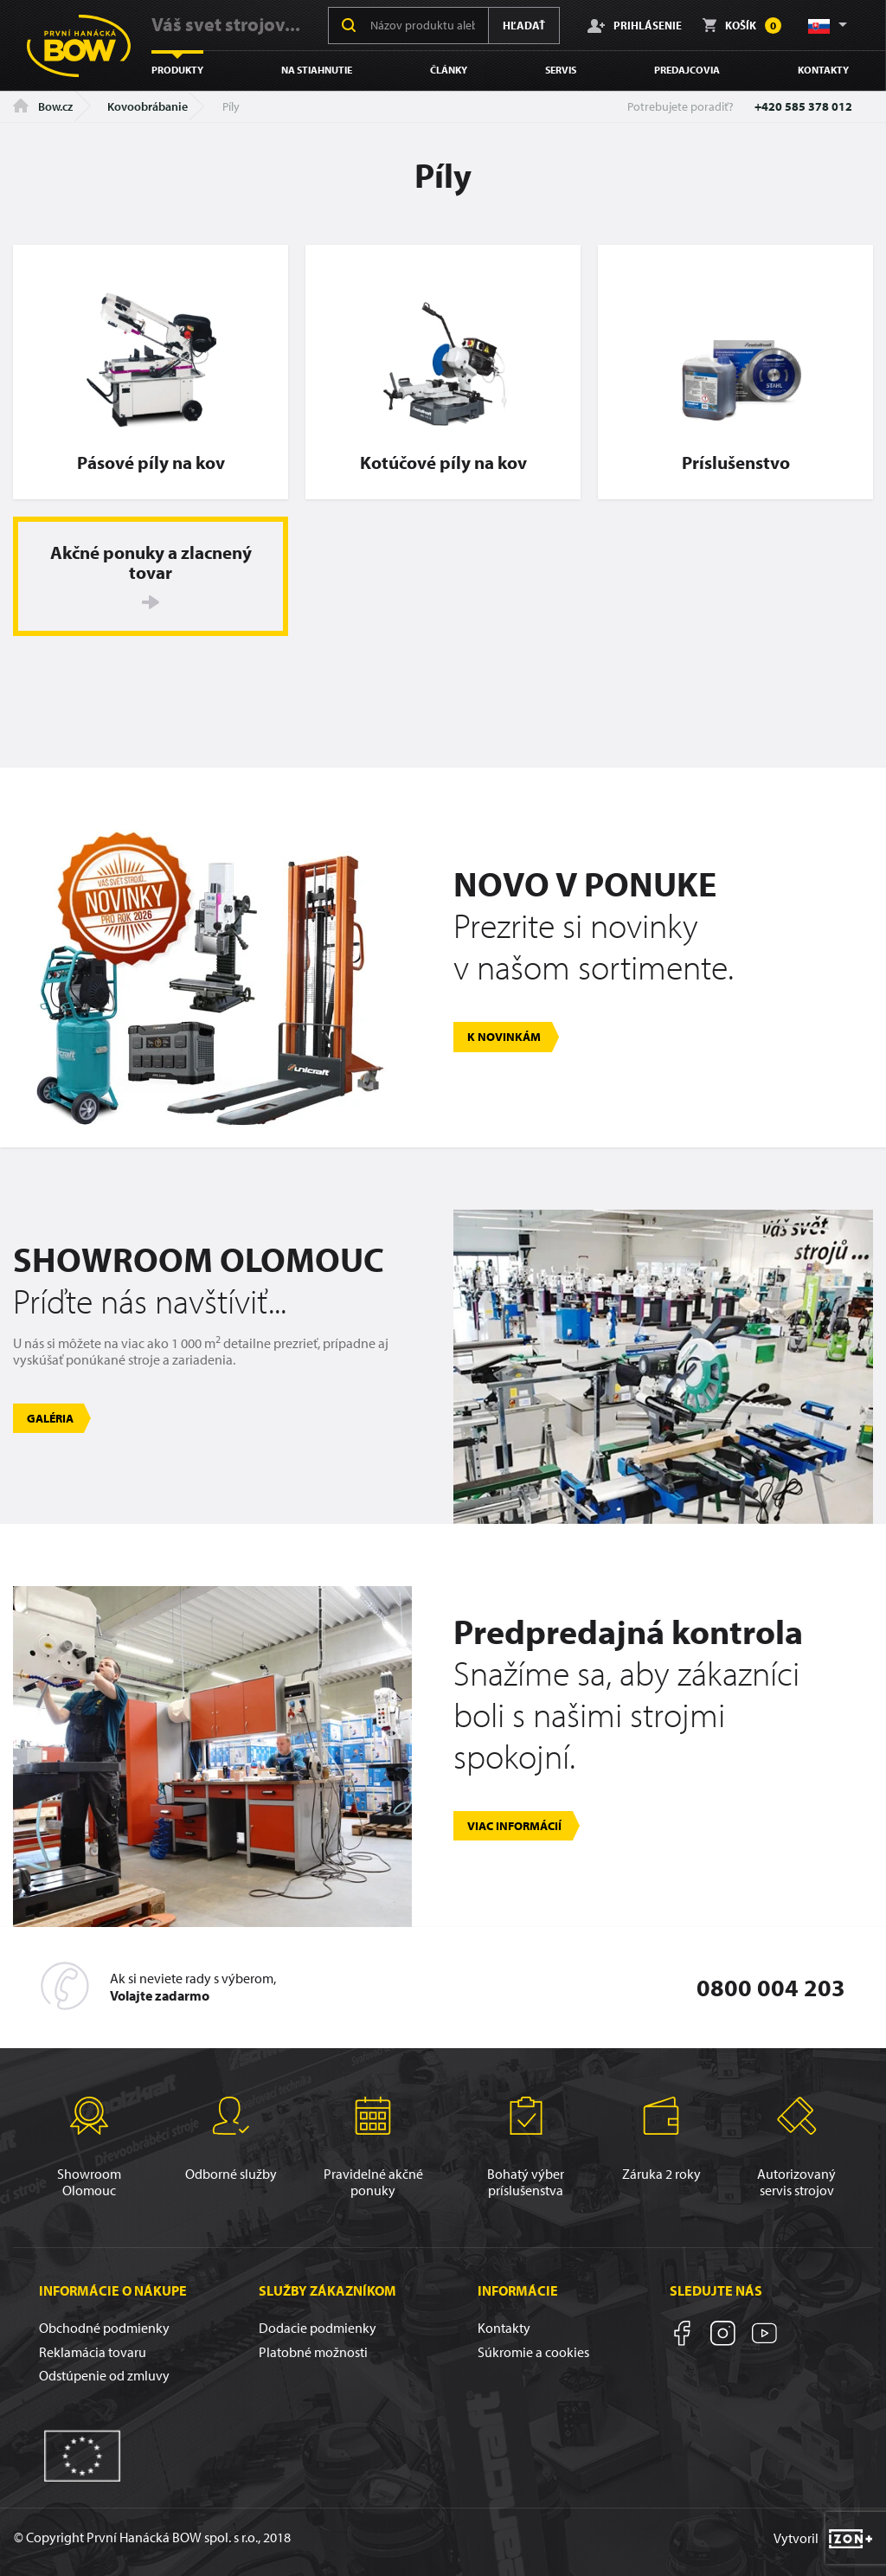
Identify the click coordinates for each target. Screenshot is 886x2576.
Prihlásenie (634, 25)
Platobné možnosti (313, 2352)
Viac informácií (514, 1826)
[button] (826, 25)
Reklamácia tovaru (92, 2352)
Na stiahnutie (316, 69)
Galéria (50, 1418)
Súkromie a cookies (533, 2352)
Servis (560, 69)
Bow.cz (43, 106)
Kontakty (823, 69)
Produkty (177, 69)
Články (448, 69)
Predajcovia (687, 69)
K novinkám (504, 1036)
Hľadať (524, 25)
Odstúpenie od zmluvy (104, 2375)
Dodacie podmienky (317, 2327)
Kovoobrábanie (147, 106)
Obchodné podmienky (104, 2327)
